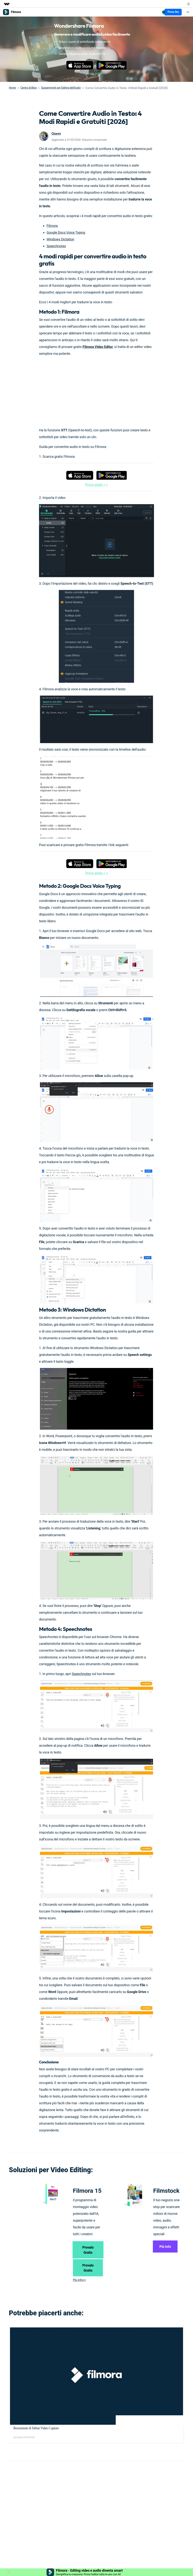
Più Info (165, 2247)
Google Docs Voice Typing (66, 232)
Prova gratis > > (97, 73)
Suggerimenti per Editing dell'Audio (61, 87)
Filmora (52, 226)
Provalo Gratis (88, 2249)
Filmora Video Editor (98, 347)
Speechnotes (56, 246)
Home (12, 87)
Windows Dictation (60, 239)
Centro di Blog (28, 87)
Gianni (56, 133)
